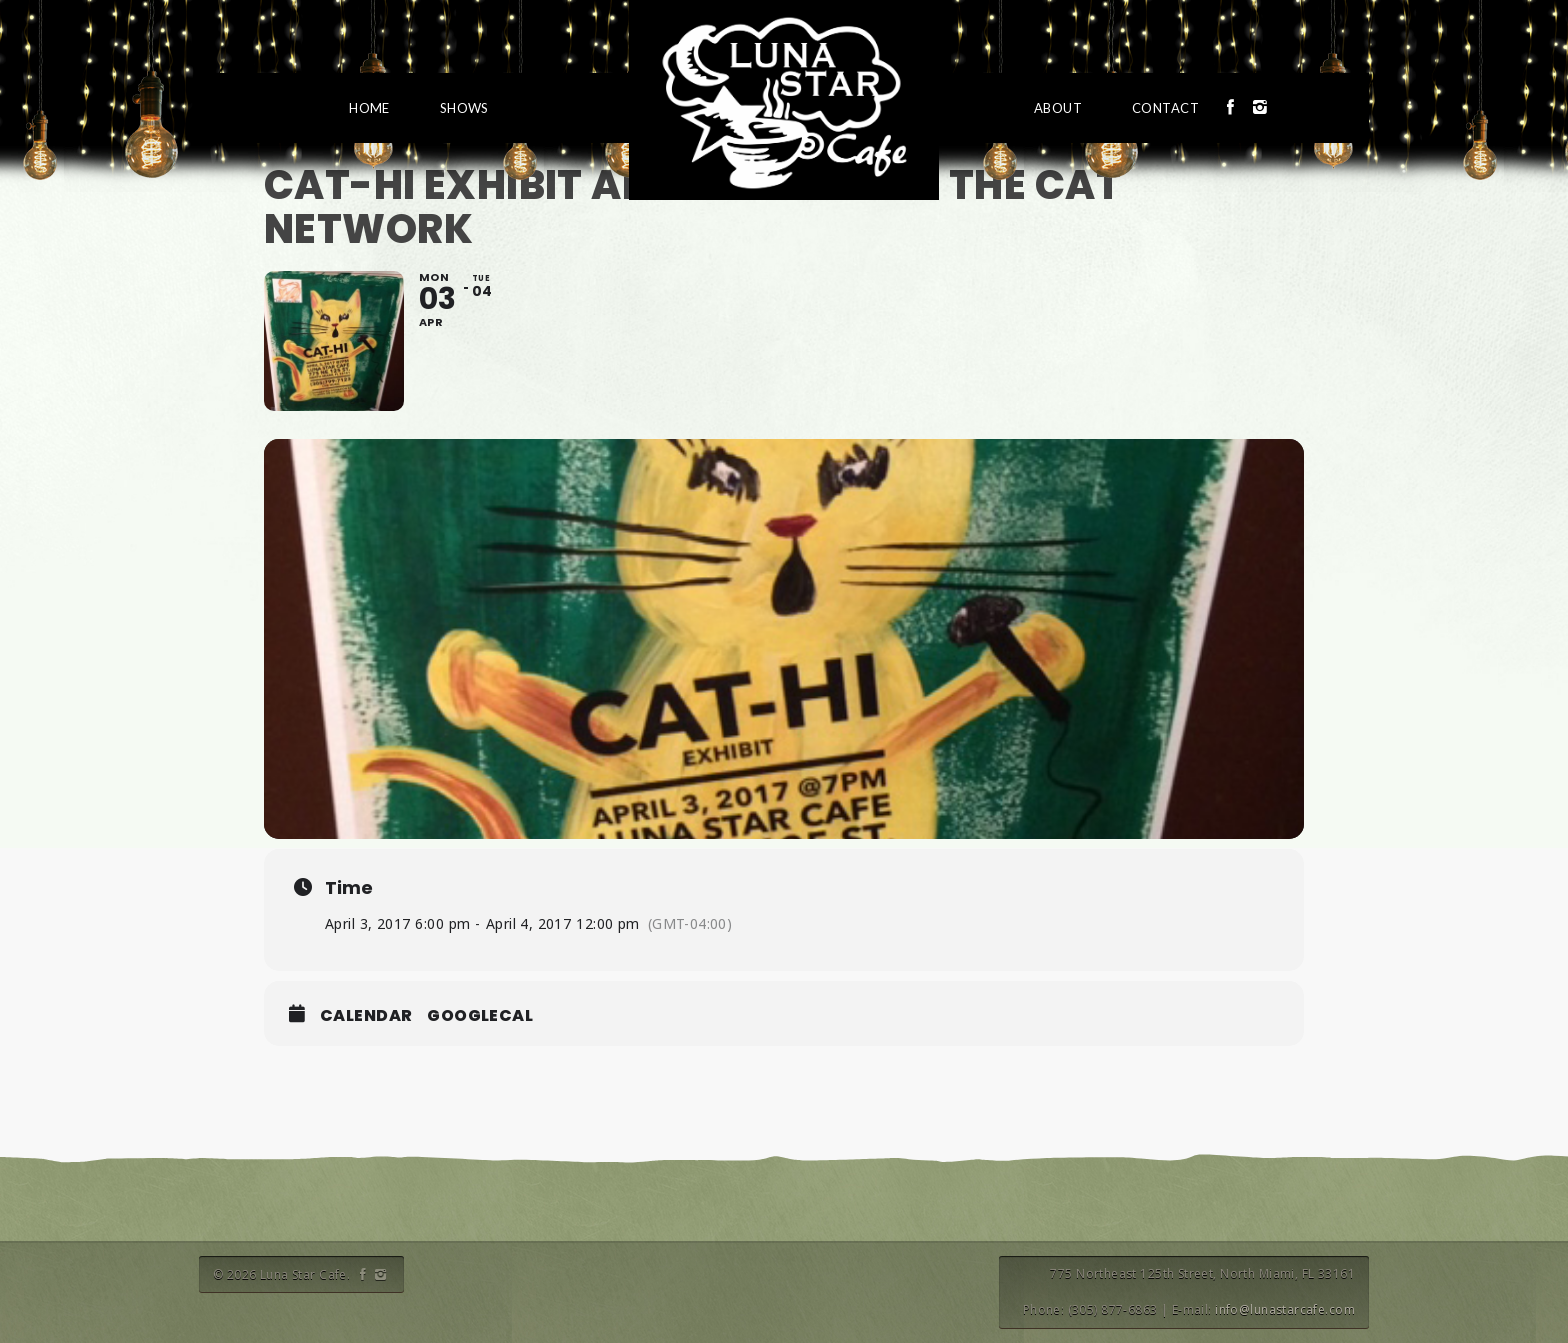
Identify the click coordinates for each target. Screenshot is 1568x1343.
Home (369, 108)
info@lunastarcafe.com (1285, 1309)
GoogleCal (480, 1016)
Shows (464, 108)
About (1058, 108)
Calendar (366, 1016)
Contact (1165, 108)
